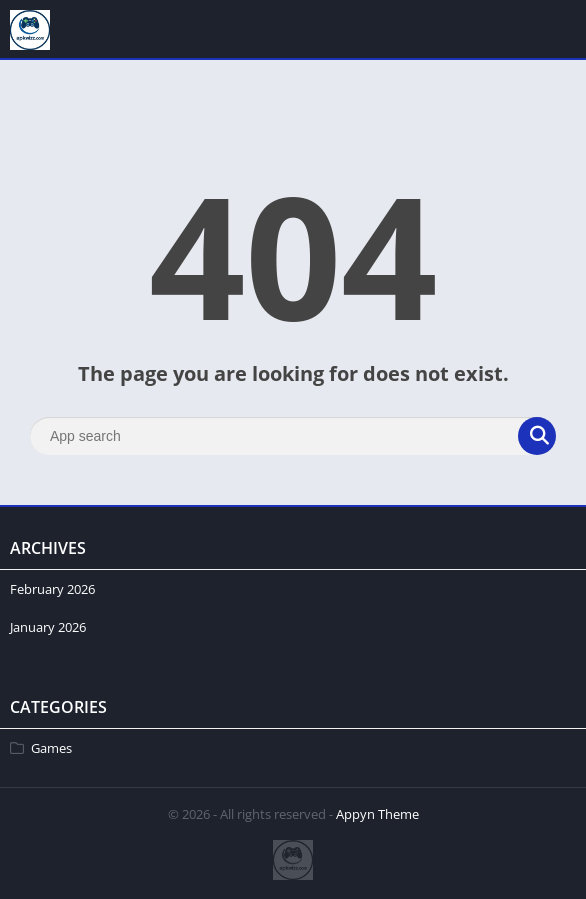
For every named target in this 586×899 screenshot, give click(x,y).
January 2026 (48, 627)
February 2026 (52, 589)
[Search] (293, 436)
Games (51, 748)
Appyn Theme (377, 814)
